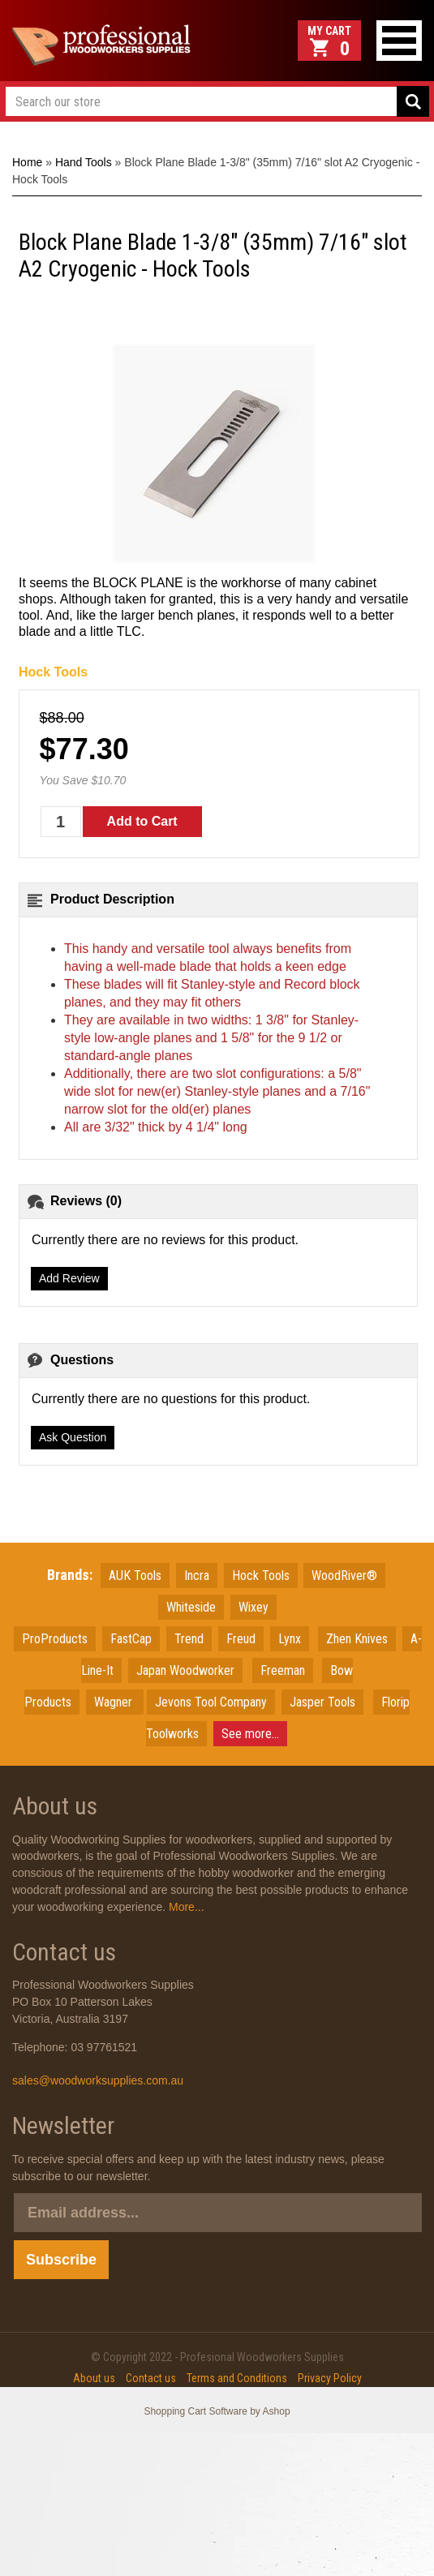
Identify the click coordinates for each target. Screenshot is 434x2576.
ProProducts (55, 1638)
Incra (196, 1575)
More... (184, 1906)
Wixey (253, 1607)
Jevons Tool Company (211, 1702)
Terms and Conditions (237, 2378)
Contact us (151, 2378)
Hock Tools (53, 672)
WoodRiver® (344, 1575)
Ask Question (72, 1437)
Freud (241, 1638)
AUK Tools (135, 1575)
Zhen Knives (357, 1638)
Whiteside (191, 1607)
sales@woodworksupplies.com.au (97, 2080)
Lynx (289, 1638)
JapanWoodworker (185, 1670)
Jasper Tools (322, 1702)
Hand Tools (83, 162)
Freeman (282, 1670)
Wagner (114, 1702)
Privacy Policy (330, 2378)
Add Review (69, 1278)
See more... (250, 1733)
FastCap (131, 1638)
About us (94, 2378)
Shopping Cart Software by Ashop (217, 2411)
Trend (189, 1638)
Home (27, 162)
